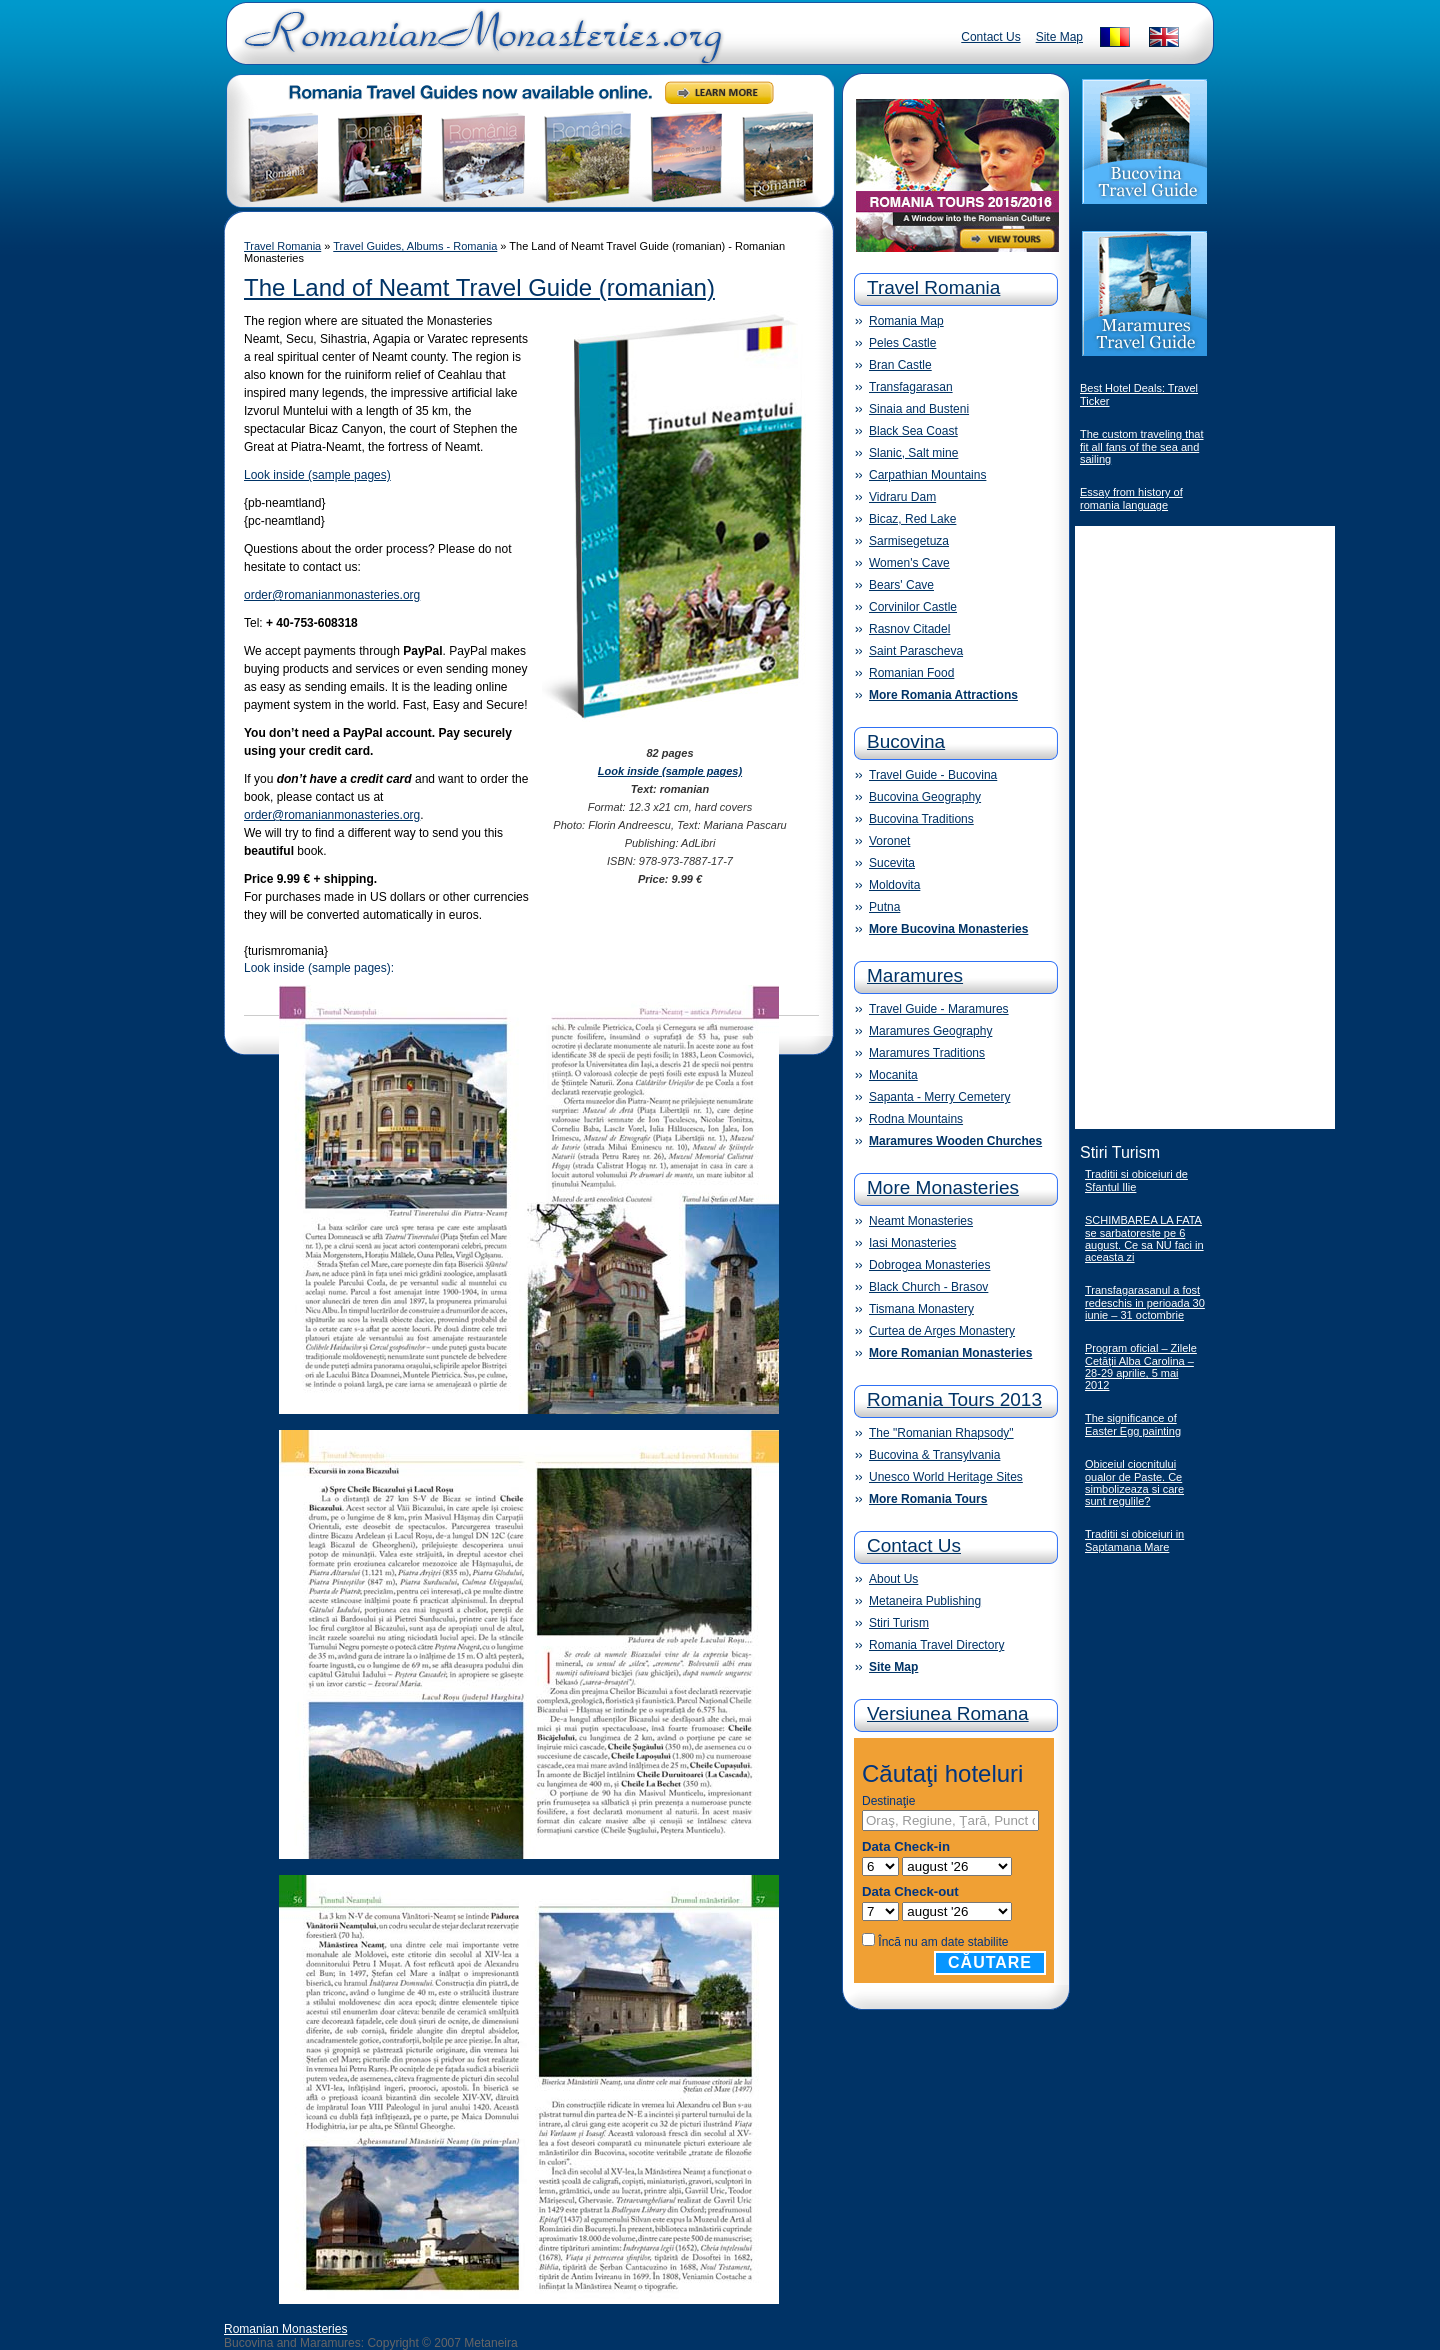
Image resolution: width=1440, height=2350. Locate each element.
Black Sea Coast (913, 431)
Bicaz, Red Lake (912, 519)
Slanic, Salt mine (913, 453)
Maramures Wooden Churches (955, 1141)
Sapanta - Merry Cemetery (939, 1097)
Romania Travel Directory (936, 1645)
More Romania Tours (928, 1499)
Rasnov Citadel (909, 629)
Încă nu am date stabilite (943, 1942)
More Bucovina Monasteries (948, 929)
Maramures (915, 975)
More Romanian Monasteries (950, 1353)
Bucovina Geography (925, 797)
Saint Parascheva (916, 651)
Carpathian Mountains (927, 475)
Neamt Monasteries (921, 1221)
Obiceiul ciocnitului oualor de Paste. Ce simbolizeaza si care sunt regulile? (1134, 1482)
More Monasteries (943, 1187)
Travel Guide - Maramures (939, 1009)
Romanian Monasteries (285, 2329)
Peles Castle (902, 343)
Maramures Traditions (927, 1053)
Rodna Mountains (916, 1119)
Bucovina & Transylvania (934, 1455)
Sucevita (892, 863)
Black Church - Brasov (928, 1287)
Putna (884, 907)
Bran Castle (900, 365)
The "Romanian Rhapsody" (941, 1433)
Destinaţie (888, 1801)
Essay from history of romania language (1131, 498)
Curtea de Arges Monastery (942, 1331)
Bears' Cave (901, 585)
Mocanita (893, 1075)
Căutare (990, 1962)
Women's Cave (909, 563)
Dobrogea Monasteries (929, 1265)
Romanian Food (911, 673)
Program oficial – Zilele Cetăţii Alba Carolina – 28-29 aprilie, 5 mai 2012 (1141, 1366)
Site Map (1059, 37)
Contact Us (990, 37)
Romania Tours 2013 (954, 1399)
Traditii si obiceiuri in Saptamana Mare (1134, 1540)
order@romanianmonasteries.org (332, 595)
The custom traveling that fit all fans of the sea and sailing (1142, 446)
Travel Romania (282, 246)
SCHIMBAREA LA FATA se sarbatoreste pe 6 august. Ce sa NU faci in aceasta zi (1144, 1238)
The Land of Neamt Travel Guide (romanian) (479, 287)
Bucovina (906, 741)
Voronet (889, 841)
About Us (893, 1579)
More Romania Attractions (943, 695)
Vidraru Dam (902, 497)
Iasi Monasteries (912, 1243)
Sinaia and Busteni (919, 409)
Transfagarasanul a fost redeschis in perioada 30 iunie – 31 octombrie (1145, 1302)
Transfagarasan (911, 387)
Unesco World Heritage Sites (946, 1477)
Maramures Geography (930, 1031)
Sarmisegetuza (909, 541)
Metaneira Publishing (925, 1601)
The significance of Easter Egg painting (1133, 1424)
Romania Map (906, 321)
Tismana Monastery (921, 1309)
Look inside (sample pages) (317, 475)
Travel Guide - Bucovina (933, 775)
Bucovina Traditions (921, 819)
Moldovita (894, 885)
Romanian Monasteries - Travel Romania (479, 45)
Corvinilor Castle (913, 607)
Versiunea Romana (948, 1713)
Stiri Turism (899, 1623)
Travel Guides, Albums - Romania (415, 246)
